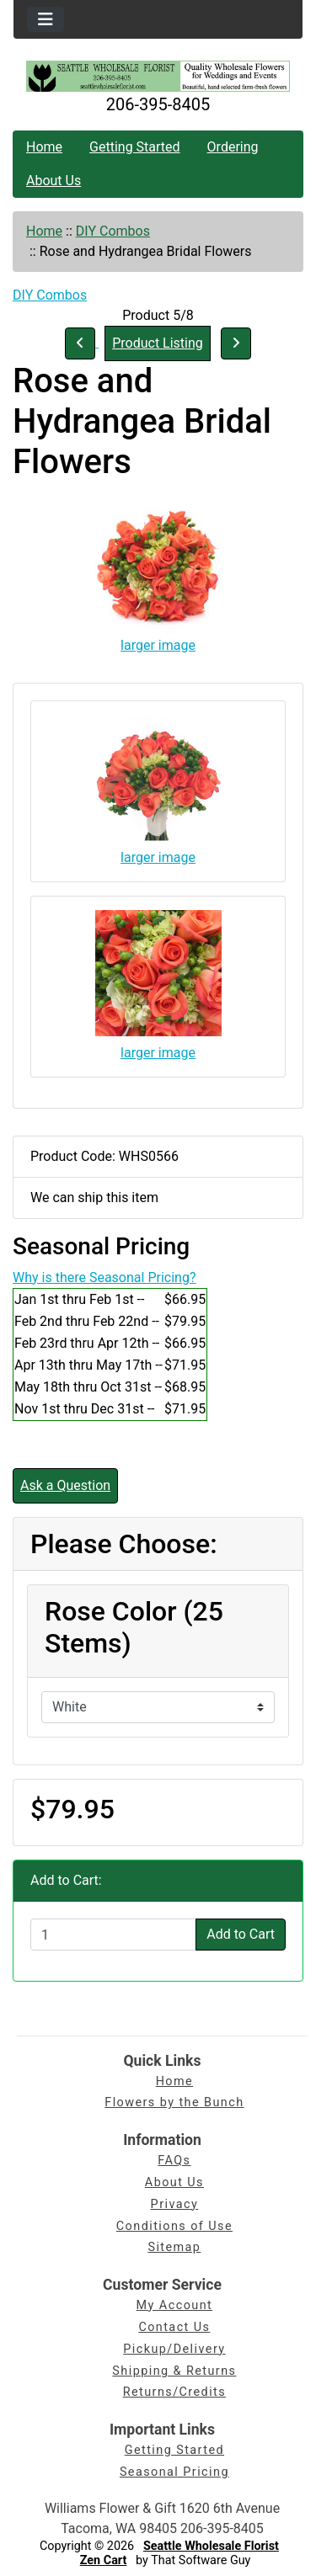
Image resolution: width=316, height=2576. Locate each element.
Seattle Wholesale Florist (211, 2546)
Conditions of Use (174, 2226)
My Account (175, 2305)
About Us (53, 181)
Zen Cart (103, 2560)
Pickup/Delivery (174, 2349)
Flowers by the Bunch (174, 2102)
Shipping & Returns (174, 2371)
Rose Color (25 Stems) (134, 1627)
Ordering (233, 147)
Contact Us (174, 2327)
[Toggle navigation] (45, 19)
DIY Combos (113, 231)
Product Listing (157, 343)
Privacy (175, 2204)
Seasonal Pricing (174, 2472)
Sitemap (174, 2247)
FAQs (174, 2160)
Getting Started (134, 147)
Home (44, 147)
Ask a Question (65, 1485)
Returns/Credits (174, 2392)
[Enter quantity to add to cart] (113, 1935)
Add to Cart (240, 1934)
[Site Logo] (158, 76)
